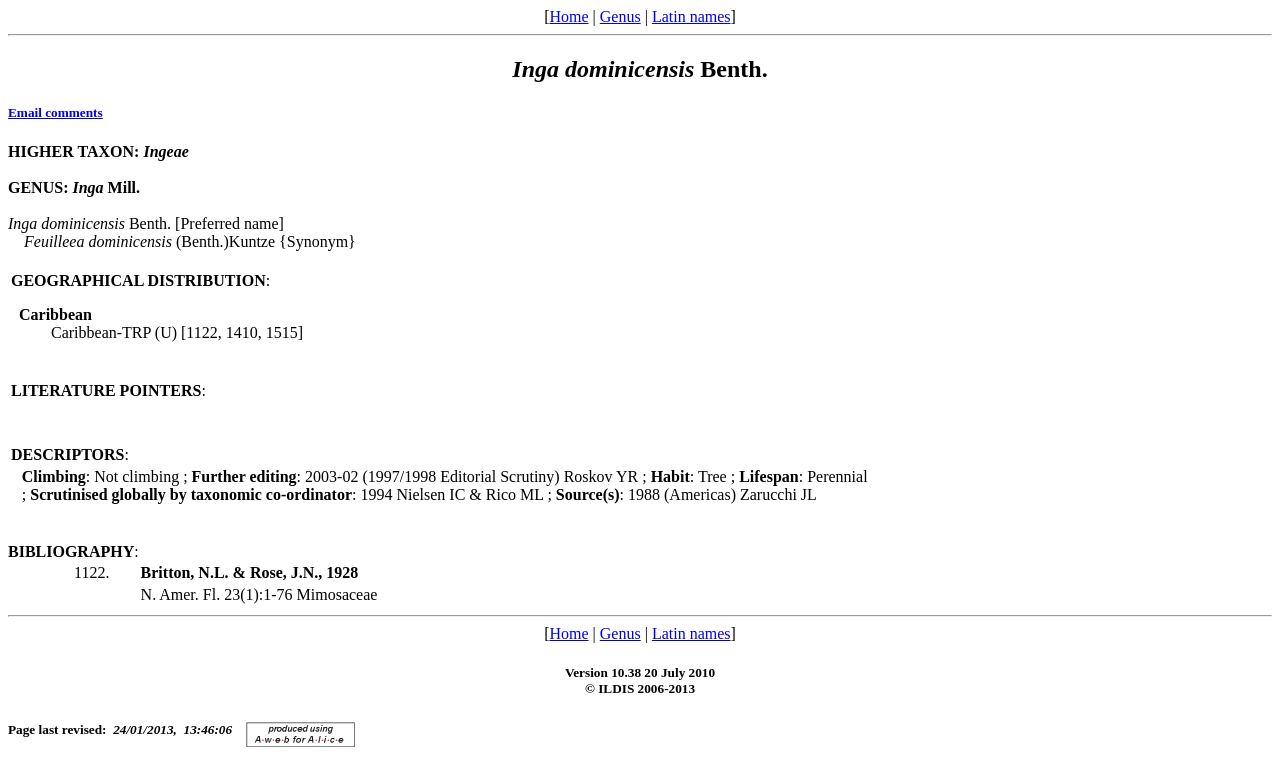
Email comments (55, 112)
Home (568, 16)
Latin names (691, 16)
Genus (620, 16)
